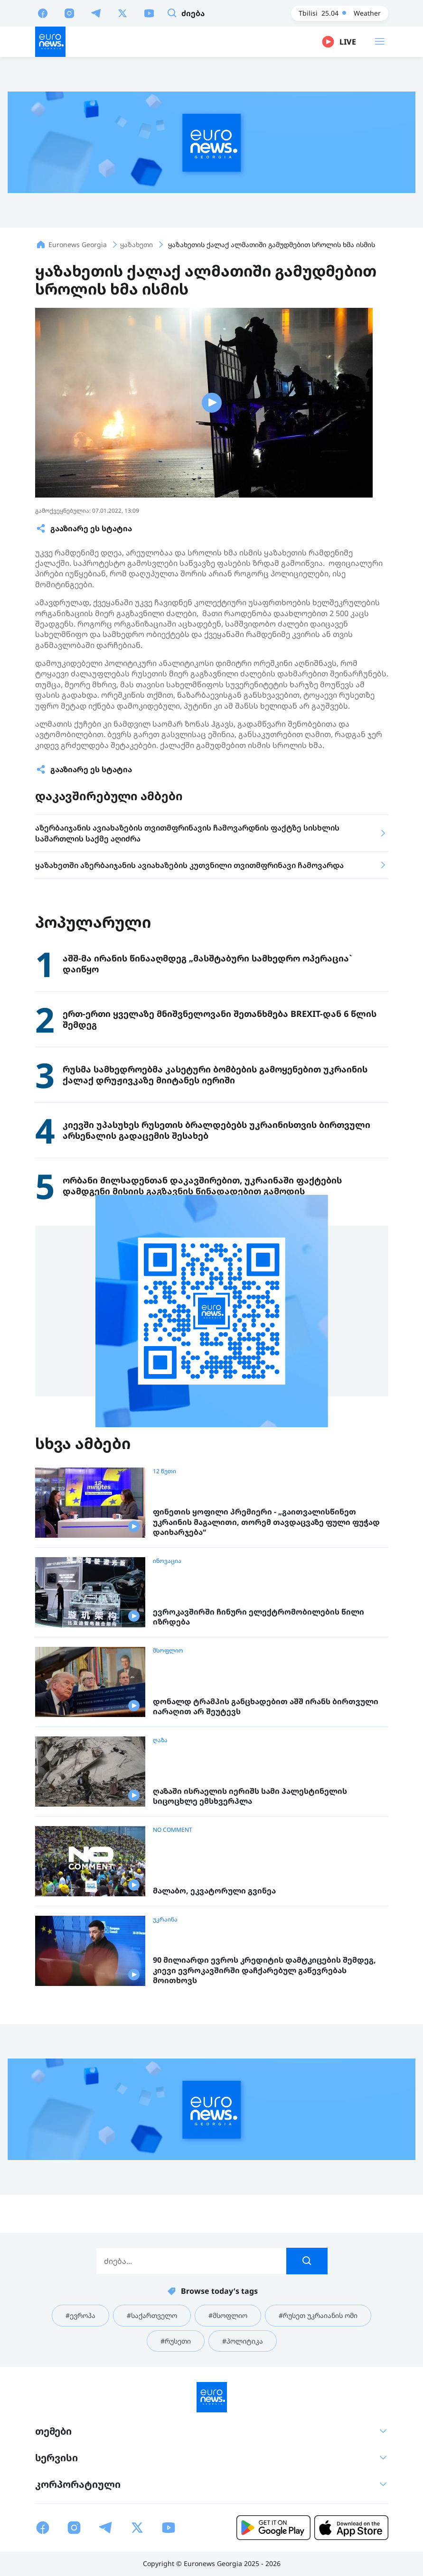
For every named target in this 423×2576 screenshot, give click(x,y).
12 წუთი (164, 1471)
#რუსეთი (175, 2340)
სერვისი (211, 2457)
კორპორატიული (211, 2484)
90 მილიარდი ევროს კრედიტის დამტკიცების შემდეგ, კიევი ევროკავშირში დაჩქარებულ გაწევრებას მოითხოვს (264, 1970)
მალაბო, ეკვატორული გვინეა (214, 1891)
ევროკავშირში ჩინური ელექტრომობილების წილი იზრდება (258, 1617)
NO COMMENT (172, 1830)
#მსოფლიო (227, 2315)
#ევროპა (80, 2315)
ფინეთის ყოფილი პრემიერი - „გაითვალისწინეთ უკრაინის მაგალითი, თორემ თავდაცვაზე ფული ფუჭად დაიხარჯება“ (266, 1522)
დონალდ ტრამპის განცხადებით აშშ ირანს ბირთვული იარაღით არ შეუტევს (265, 1707)
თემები (211, 2431)
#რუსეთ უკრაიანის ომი (318, 2315)
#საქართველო (152, 2315)
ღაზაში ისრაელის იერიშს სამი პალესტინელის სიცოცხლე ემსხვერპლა (250, 1796)
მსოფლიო (168, 1650)
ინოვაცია (167, 1561)
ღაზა (160, 1740)
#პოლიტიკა (242, 2340)
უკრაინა (165, 1919)
